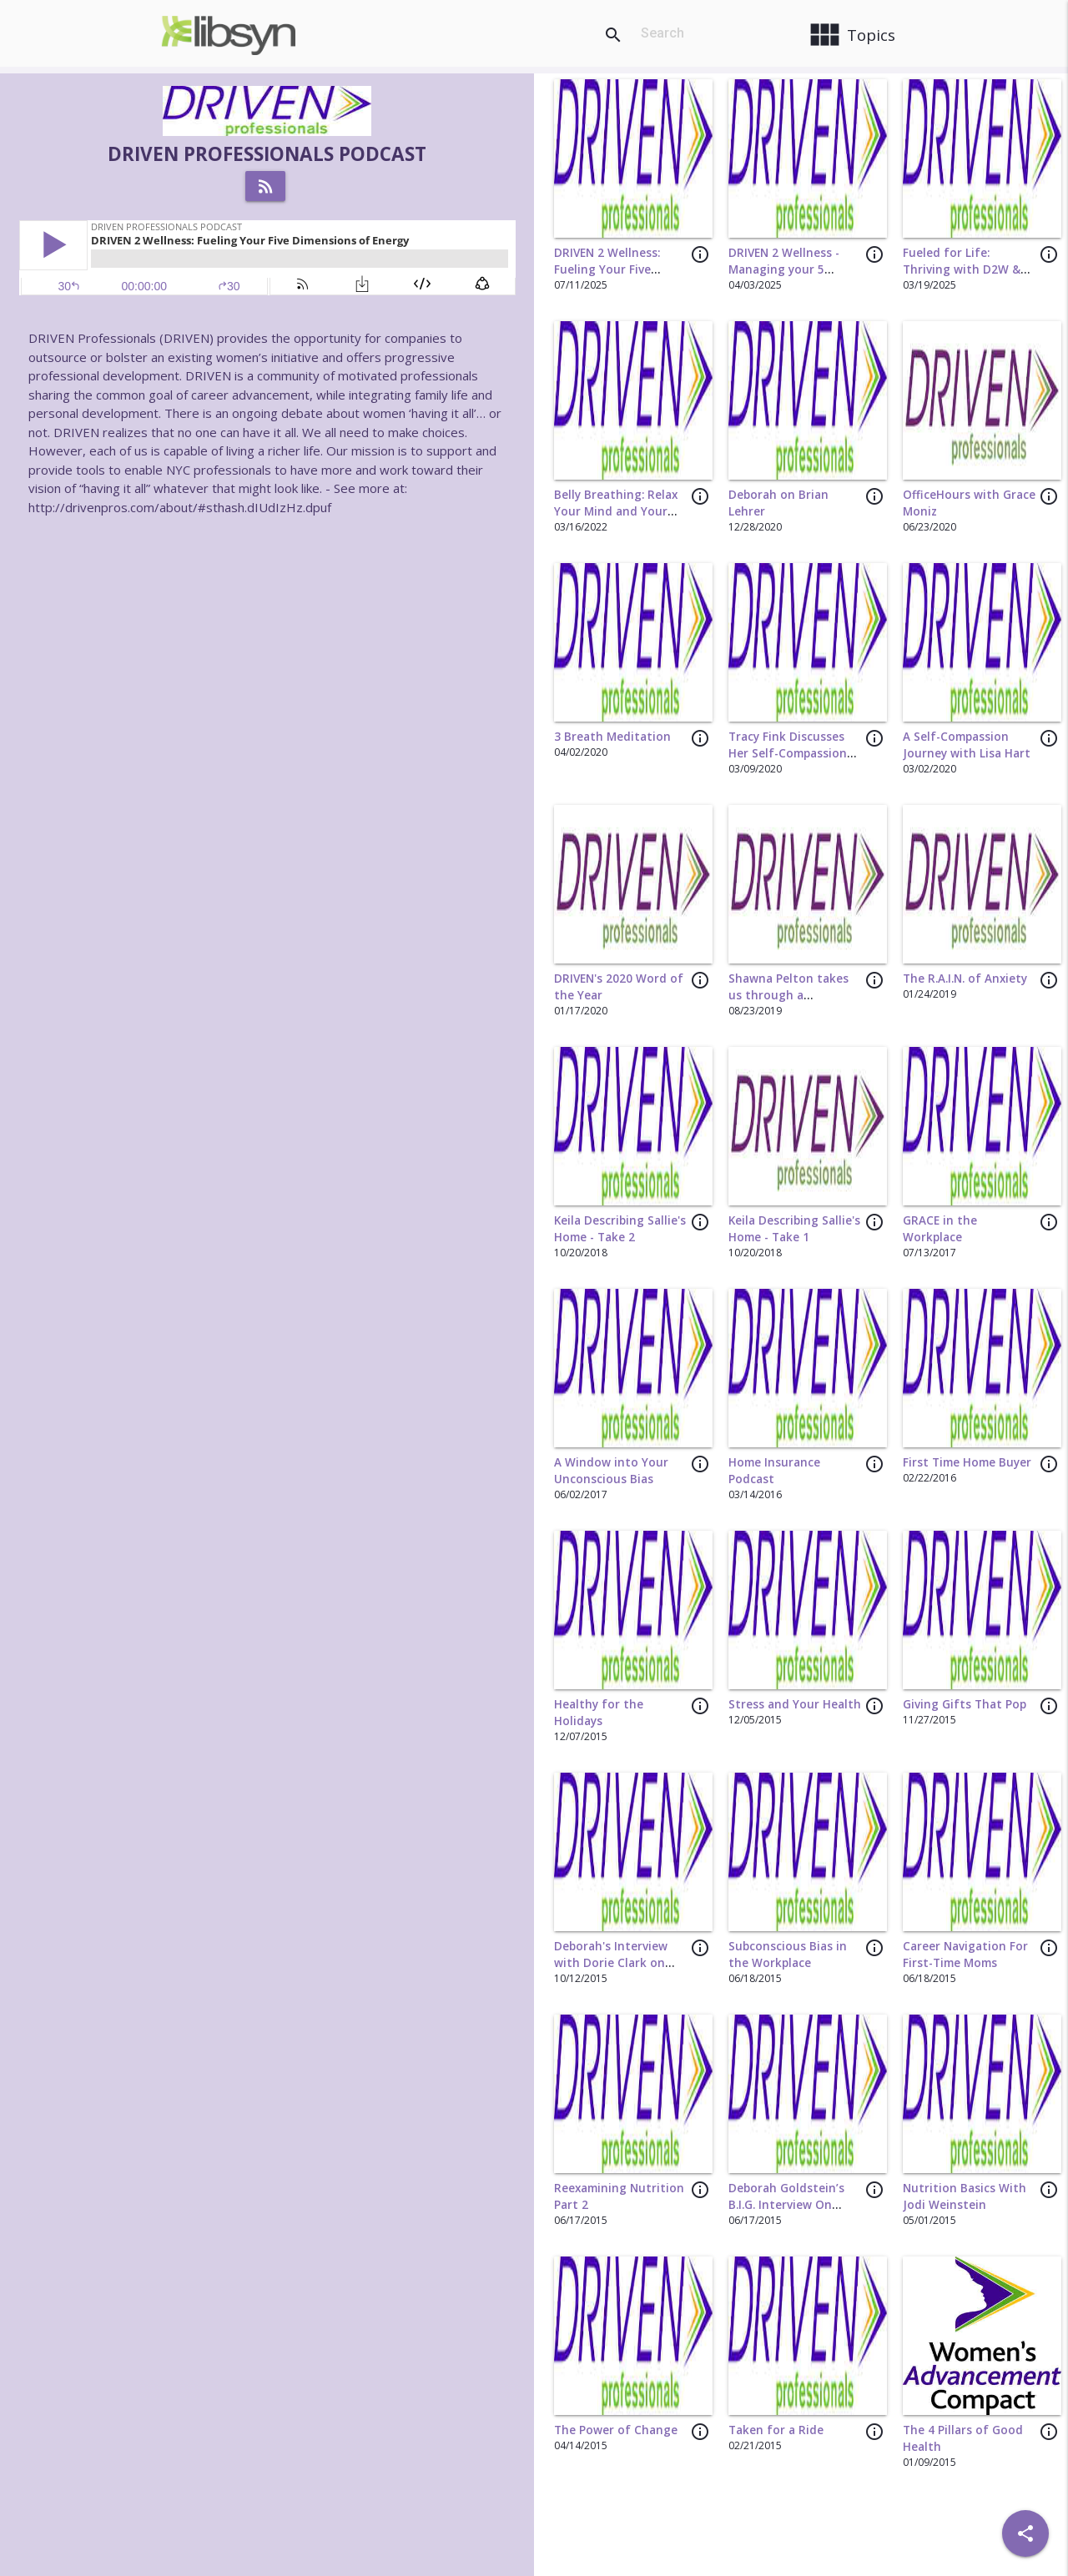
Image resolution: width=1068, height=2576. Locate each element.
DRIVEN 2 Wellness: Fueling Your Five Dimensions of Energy (616, 269)
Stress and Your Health (794, 1704)
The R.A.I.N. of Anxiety (965, 978)
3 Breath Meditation (612, 736)
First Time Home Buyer (967, 1462)
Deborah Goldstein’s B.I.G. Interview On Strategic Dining (786, 2205)
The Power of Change (616, 2430)
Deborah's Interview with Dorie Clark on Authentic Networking (618, 1963)
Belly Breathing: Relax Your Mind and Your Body (616, 511)
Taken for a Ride (776, 2430)
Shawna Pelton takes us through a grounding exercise (788, 995)
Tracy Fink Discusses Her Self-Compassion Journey (787, 753)
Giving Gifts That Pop (964, 1704)
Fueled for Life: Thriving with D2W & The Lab (961, 269)
